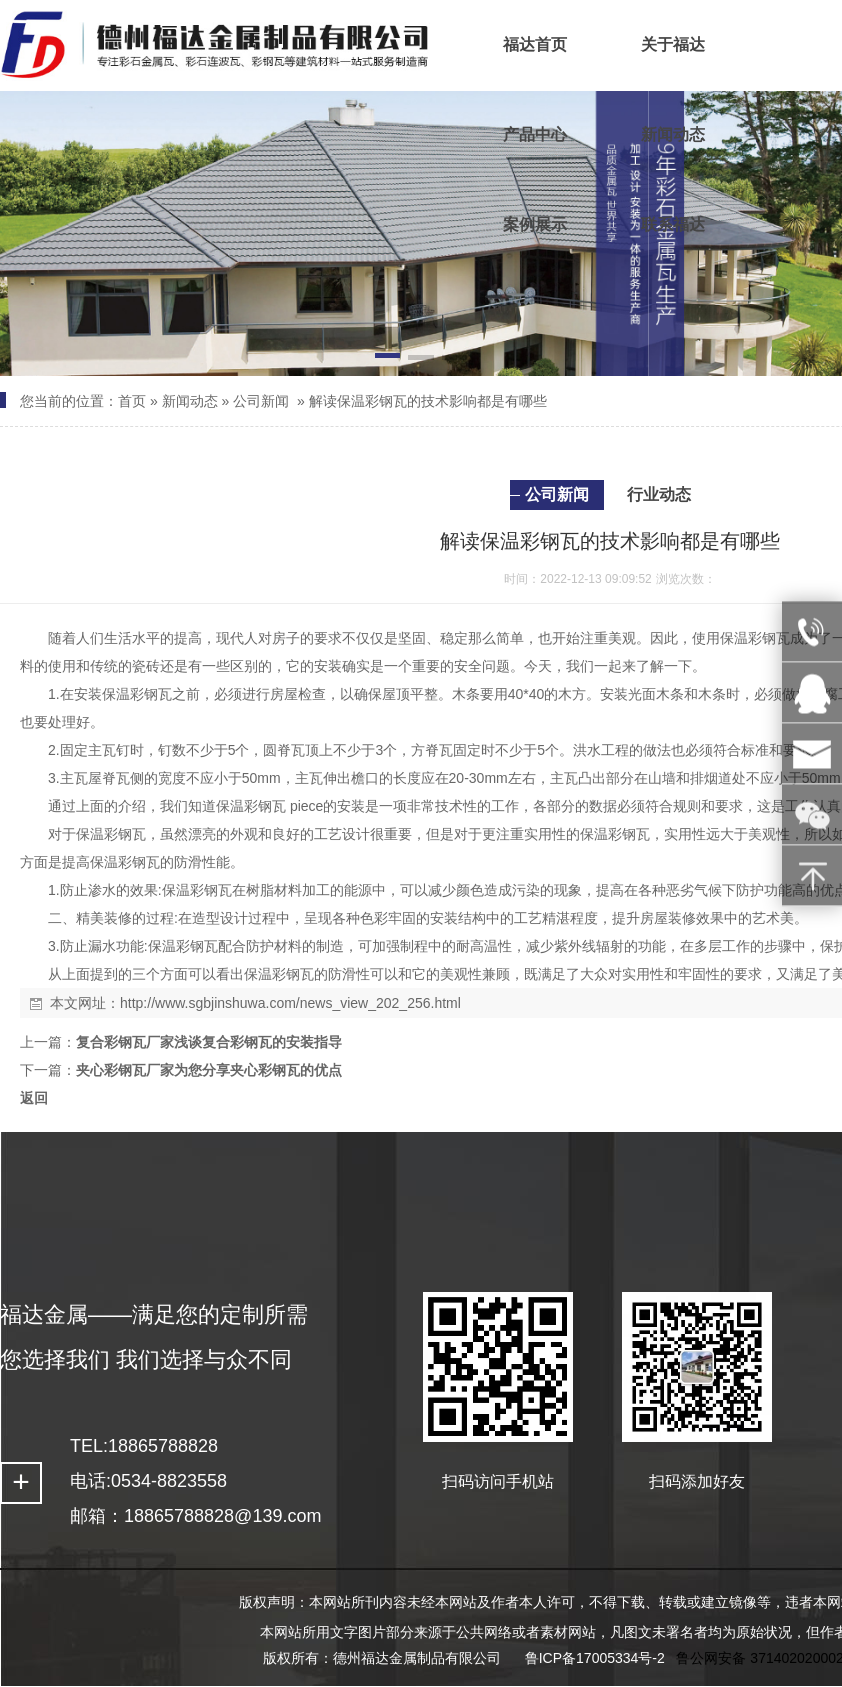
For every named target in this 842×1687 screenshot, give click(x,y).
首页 (132, 401)
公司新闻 (261, 401)
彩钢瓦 (769, 638)
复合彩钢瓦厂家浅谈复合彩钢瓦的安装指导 (209, 1042)
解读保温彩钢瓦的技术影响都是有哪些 (428, 401)
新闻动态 (190, 401)
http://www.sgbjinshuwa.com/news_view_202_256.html (290, 1003)
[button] (387, 359)
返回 (34, 1098)
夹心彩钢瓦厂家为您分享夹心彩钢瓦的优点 (209, 1070)
